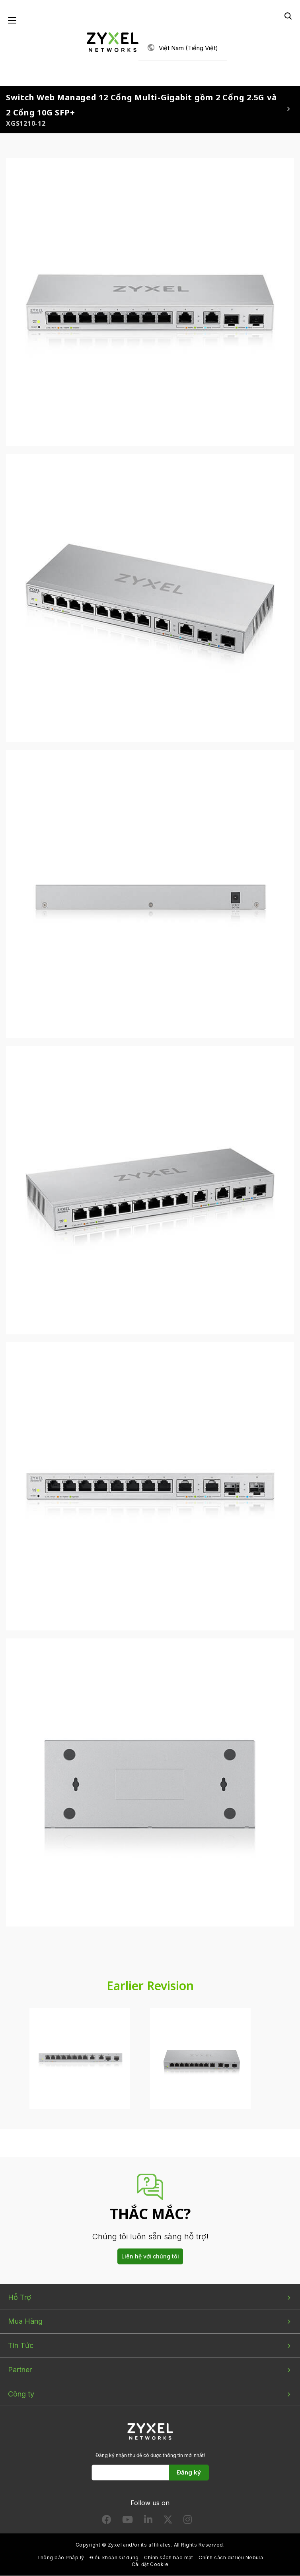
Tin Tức (20, 2346)
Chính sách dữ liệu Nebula (231, 2558)
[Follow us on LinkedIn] (148, 2521)
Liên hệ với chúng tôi (150, 2256)
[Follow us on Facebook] (106, 2521)
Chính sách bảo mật (168, 2558)
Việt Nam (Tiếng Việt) (188, 48)
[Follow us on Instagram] (187, 2521)
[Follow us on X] (168, 2521)
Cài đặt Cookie (150, 2565)
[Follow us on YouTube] (127, 2521)
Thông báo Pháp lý (60, 2558)
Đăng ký (189, 2473)
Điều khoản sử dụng (114, 2558)
